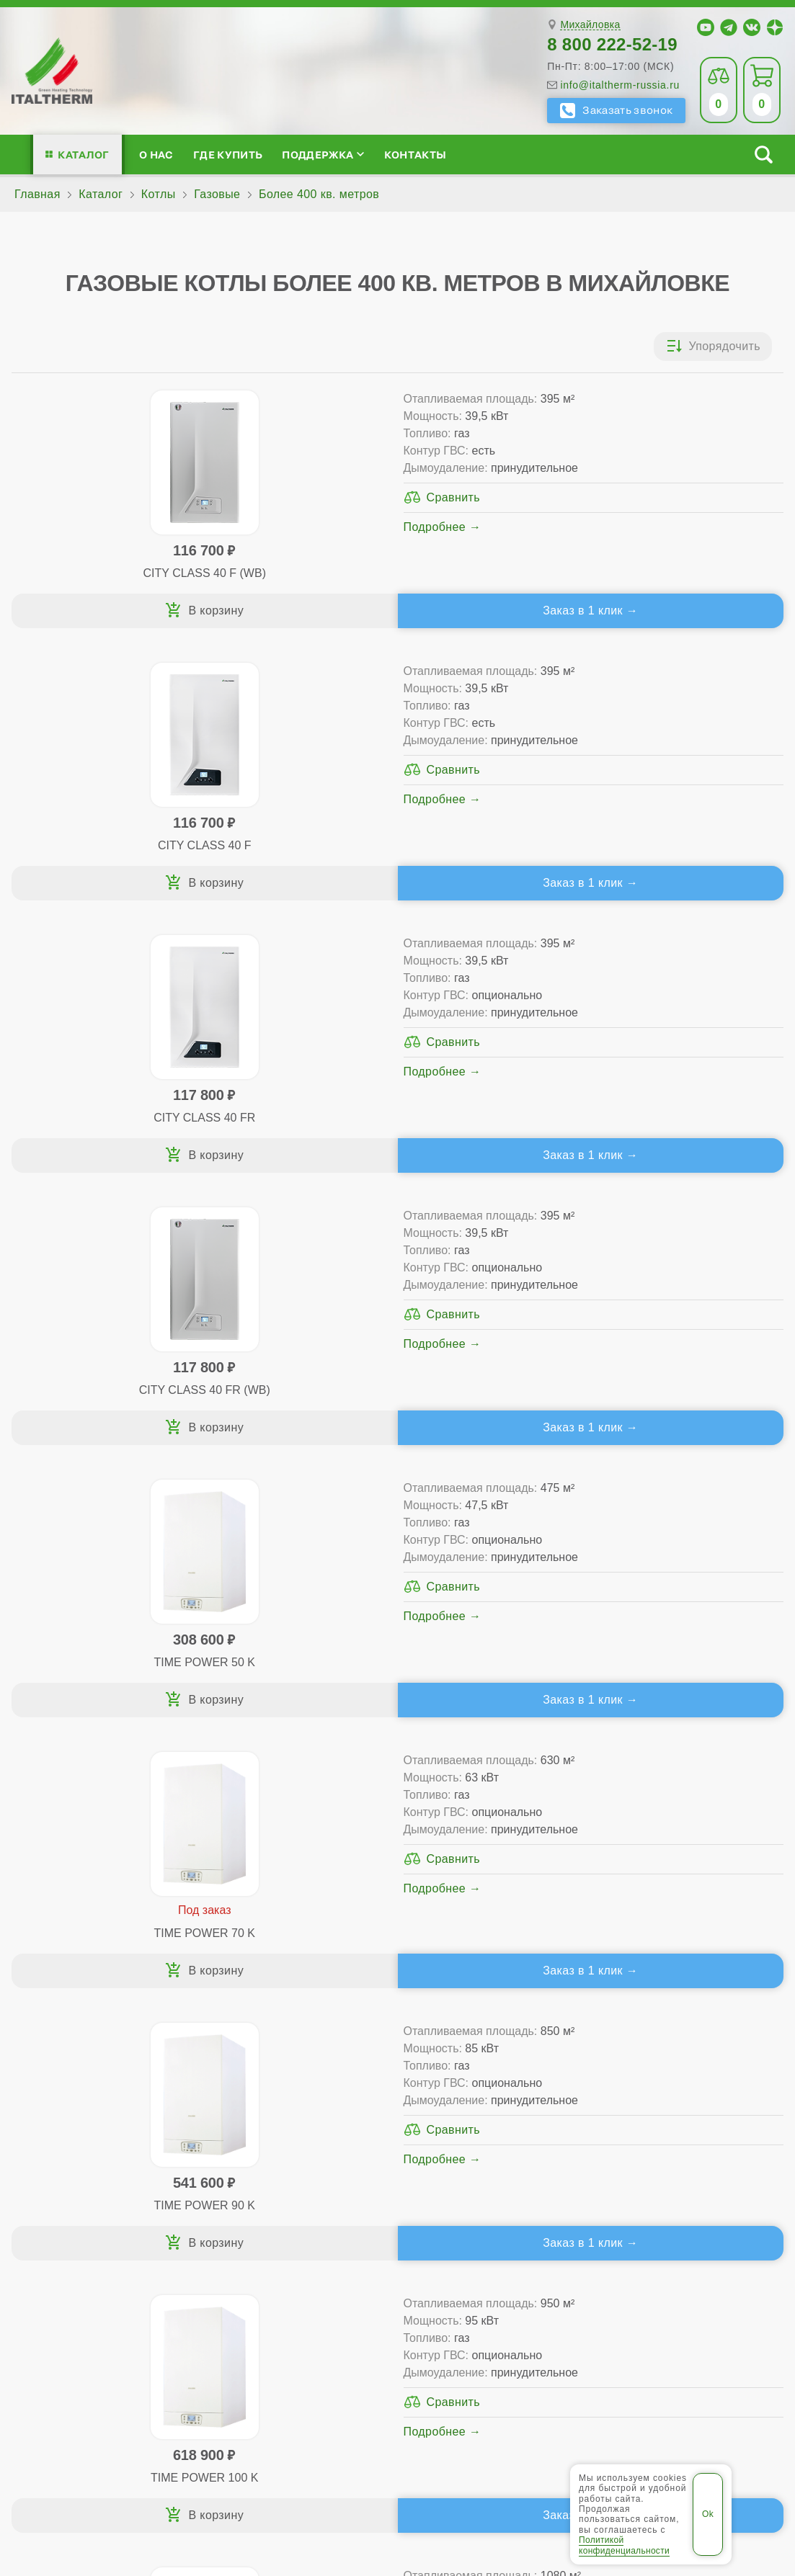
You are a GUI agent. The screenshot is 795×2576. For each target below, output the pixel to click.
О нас (156, 154)
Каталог (83, 154)
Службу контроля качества (242, 2252)
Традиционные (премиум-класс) (290, 2099)
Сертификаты (75, 2076)
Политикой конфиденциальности (624, 2545)
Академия (657, 2145)
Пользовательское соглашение (397, 2454)
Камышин (441, 2363)
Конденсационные (252, 2145)
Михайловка (590, 24)
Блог (50, 2168)
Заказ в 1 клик (289, 610)
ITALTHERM (152, 2419)
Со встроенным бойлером (274, 2122)
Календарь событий (667, 2168)
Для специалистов (680, 2053)
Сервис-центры (486, 2076)
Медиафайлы (93, 2099)
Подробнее (245, 544)
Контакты (415, 154)
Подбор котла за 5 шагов (282, 2168)
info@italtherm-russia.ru (620, 85)
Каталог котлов (254, 2053)
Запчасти (487, 2145)
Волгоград (308, 2363)
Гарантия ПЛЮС (488, 2099)
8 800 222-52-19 (612, 44)
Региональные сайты (463, 2419)
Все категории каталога (315, 2419)
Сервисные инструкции (676, 2076)
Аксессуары (494, 2168)
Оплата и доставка (495, 2122)
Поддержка (323, 154)
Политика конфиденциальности (634, 2419)
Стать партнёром (659, 2122)
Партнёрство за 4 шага (693, 2099)
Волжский (376, 2363)
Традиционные (242, 2076)
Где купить (227, 154)
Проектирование (83, 2122)
